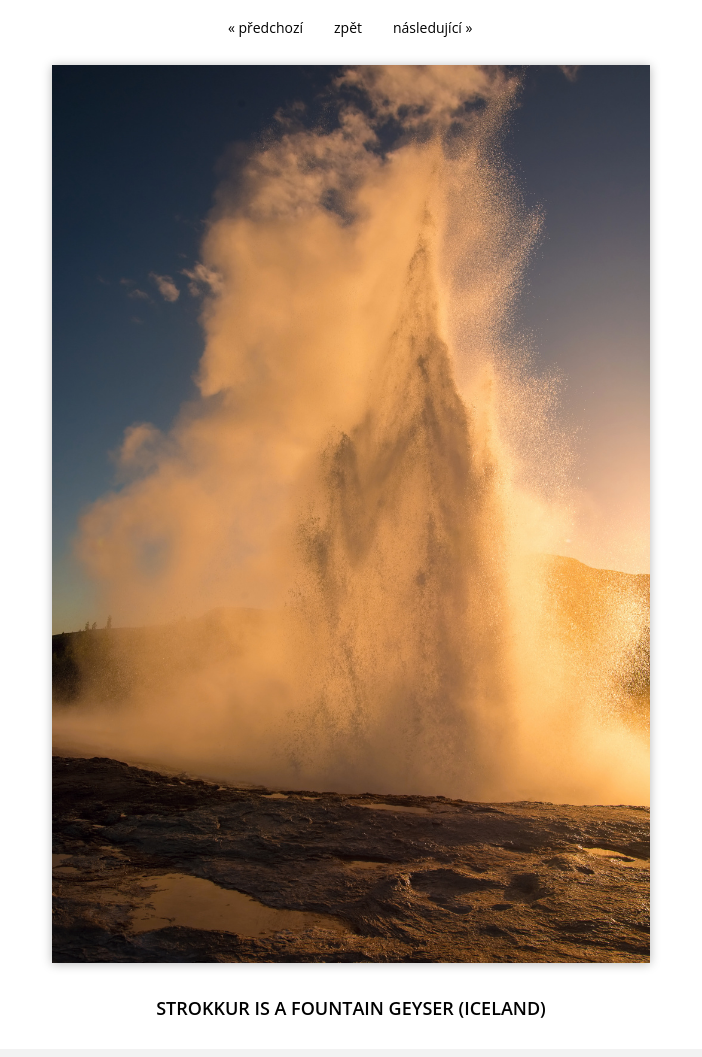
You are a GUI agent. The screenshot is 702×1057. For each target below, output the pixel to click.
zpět (348, 27)
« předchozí (265, 27)
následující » (432, 27)
